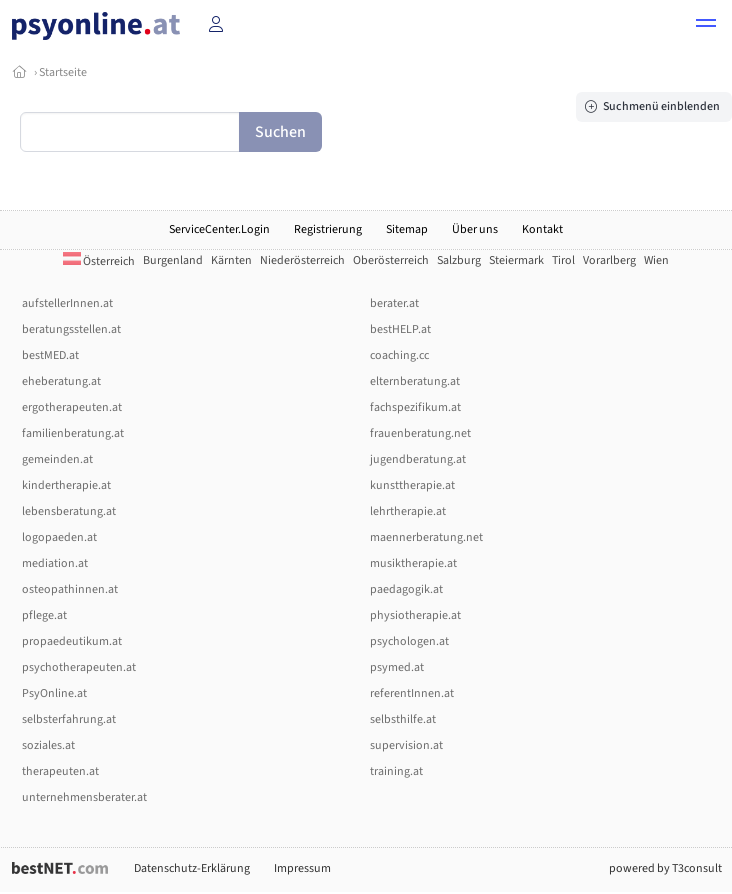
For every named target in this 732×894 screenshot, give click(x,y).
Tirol (563, 260)
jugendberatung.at (418, 459)
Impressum (302, 868)
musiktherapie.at (413, 563)
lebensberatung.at (69, 511)
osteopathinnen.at (70, 589)
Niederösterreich (302, 260)
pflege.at (44, 615)
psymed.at (397, 667)
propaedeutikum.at (72, 641)
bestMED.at (50, 355)
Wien (656, 260)
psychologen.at (409, 641)
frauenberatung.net (420, 433)
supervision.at (406, 745)
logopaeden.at (59, 537)
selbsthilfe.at (403, 719)
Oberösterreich (391, 260)
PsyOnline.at (54, 693)
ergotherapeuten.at (72, 407)
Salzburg (459, 260)
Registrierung (328, 229)
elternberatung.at (415, 381)
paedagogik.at (406, 589)
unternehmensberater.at (84, 797)
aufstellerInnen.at (67, 303)
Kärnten (231, 260)
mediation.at (55, 563)
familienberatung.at (73, 433)
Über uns (475, 229)
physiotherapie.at (415, 615)
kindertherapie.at (66, 485)
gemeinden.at (57, 459)
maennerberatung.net (426, 537)
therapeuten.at (60, 771)
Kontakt (542, 229)
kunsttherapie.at (412, 485)
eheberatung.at (61, 381)
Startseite (63, 72)
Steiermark (516, 260)
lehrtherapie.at (408, 511)
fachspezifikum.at (415, 407)
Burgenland (173, 260)
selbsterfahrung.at (69, 719)
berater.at (394, 303)
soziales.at (48, 745)
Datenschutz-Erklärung (192, 868)
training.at (396, 771)
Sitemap (407, 229)
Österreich (99, 261)
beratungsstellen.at (71, 329)
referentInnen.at (412, 693)
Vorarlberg (609, 260)
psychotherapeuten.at (79, 667)
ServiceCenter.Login (219, 229)
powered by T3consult (665, 868)
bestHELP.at (400, 329)
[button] (706, 26)
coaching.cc (399, 355)
